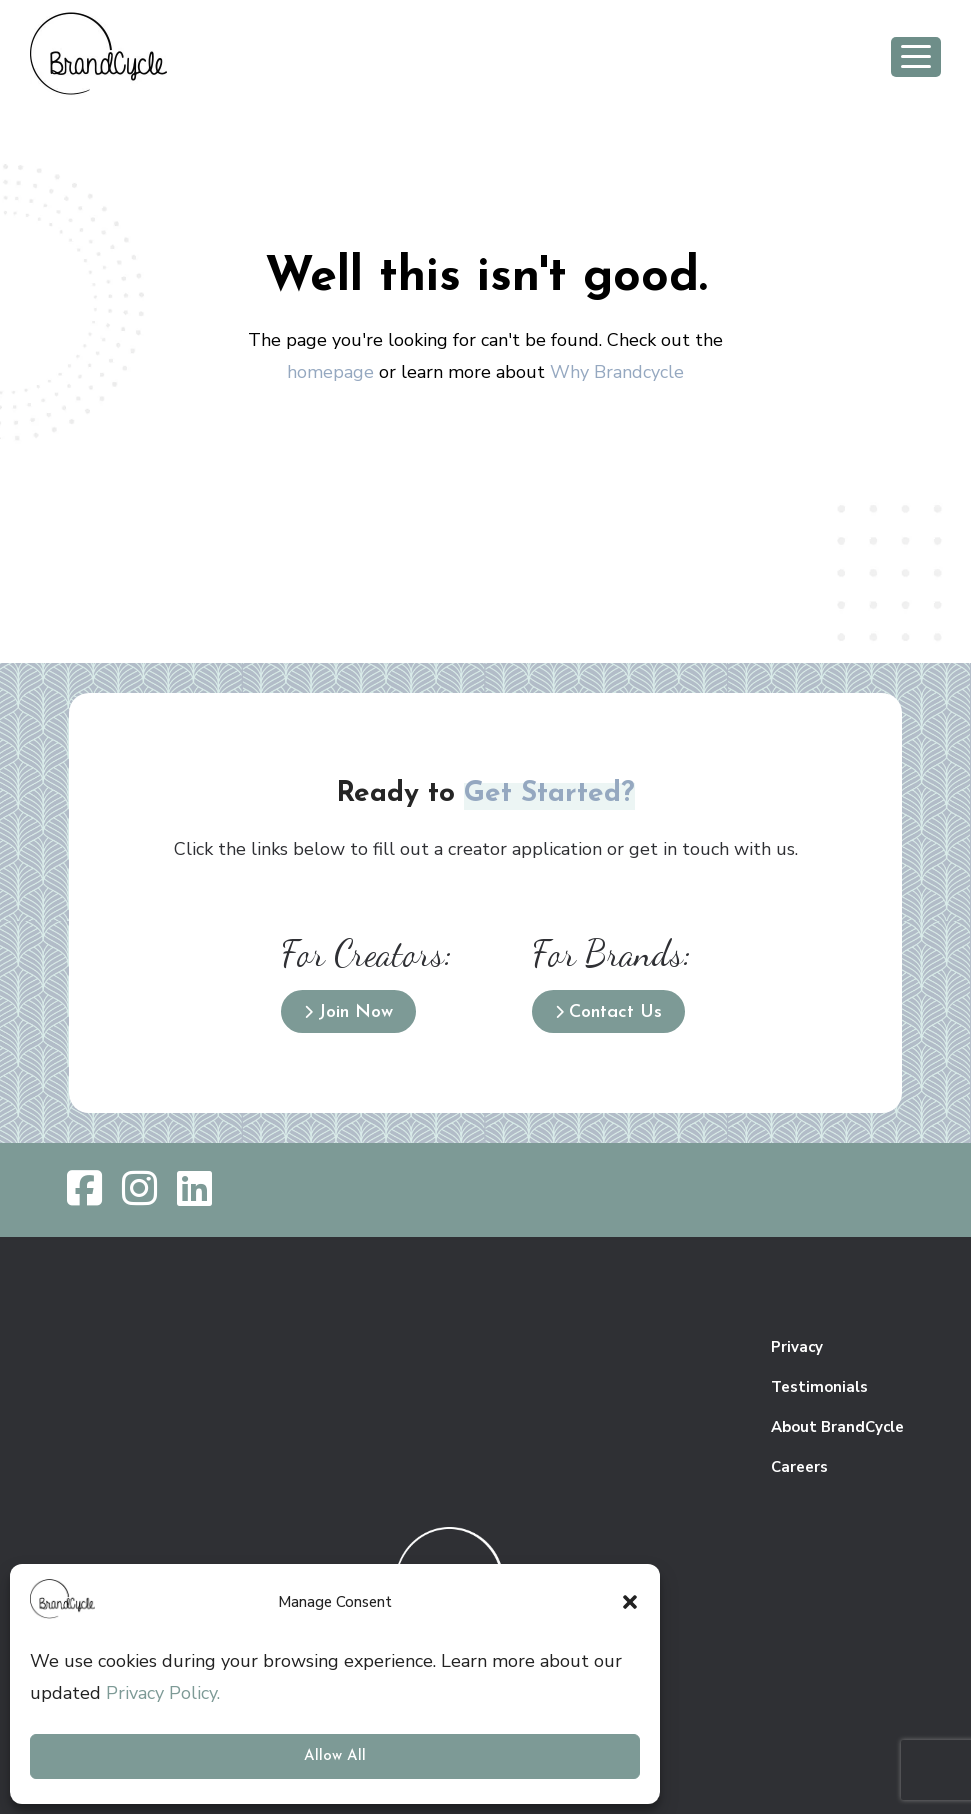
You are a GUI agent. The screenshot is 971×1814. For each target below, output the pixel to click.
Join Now (355, 1012)
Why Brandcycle (617, 372)
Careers (799, 1467)
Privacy (797, 1347)
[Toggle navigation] (916, 57)
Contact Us (615, 1012)
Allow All (335, 1756)
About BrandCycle (837, 1427)
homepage (330, 372)
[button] (630, 1602)
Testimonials (819, 1387)
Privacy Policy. (163, 1693)
